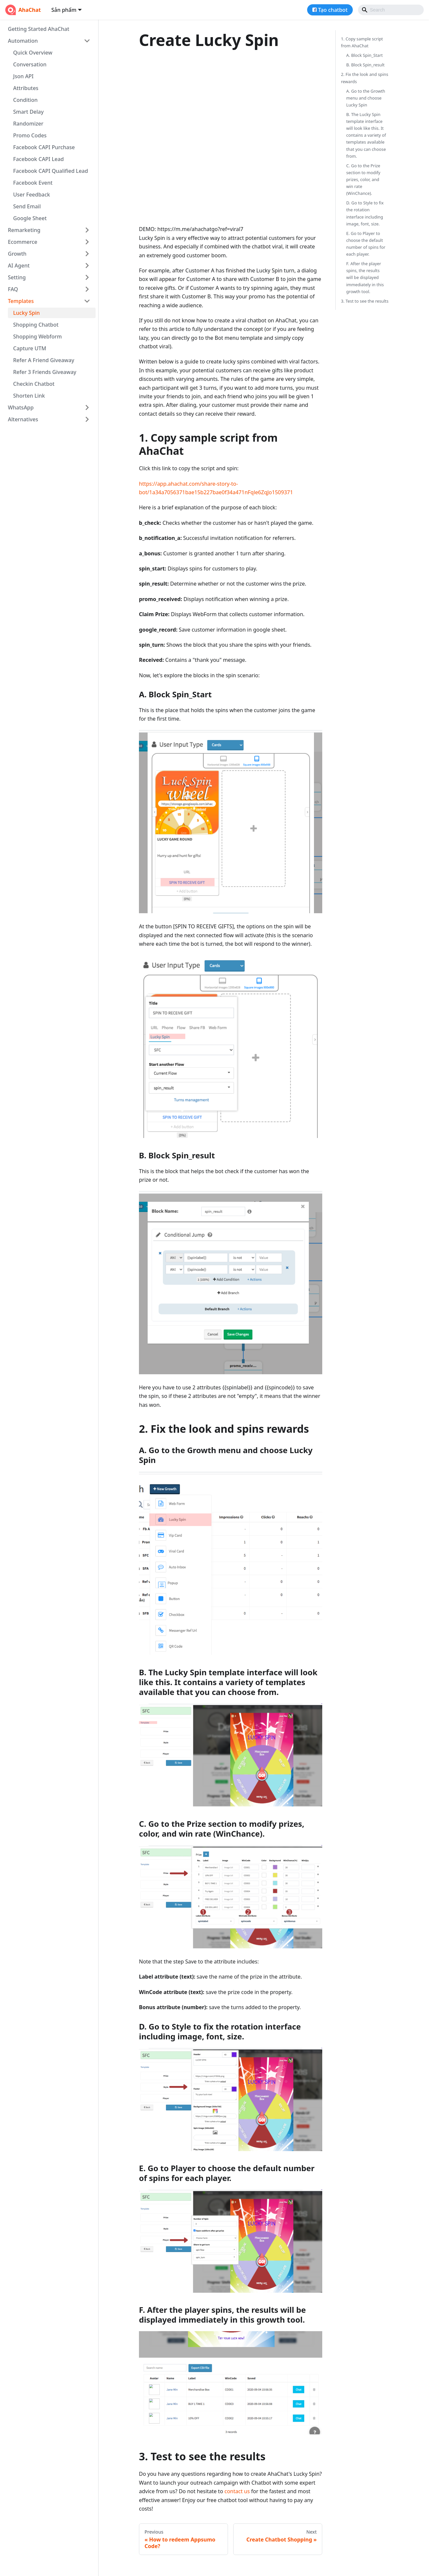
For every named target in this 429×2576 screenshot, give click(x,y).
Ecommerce (22, 241)
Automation (23, 40)
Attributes (25, 88)
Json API (23, 76)
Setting (17, 277)
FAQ (13, 289)
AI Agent (19, 265)
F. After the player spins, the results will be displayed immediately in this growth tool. (365, 277)
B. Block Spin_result (365, 65)
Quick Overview (32, 52)
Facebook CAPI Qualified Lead (50, 170)
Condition (25, 100)
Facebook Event (33, 182)
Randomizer (28, 123)
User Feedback (31, 194)
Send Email (27, 206)
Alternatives (23, 419)
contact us (237, 2491)
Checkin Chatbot (34, 383)
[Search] (391, 10)
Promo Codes (30, 135)
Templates (21, 301)
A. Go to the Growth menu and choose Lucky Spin (365, 98)
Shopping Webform (37, 336)
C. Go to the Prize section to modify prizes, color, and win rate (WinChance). (363, 179)
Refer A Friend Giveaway (43, 360)
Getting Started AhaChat (38, 29)
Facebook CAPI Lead (38, 159)
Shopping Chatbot (35, 324)
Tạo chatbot (333, 9)
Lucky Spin (26, 312)
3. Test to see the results (365, 301)
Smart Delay (28, 111)
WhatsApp (21, 407)
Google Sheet (30, 218)
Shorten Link (29, 395)
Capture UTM (29, 348)
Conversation (30, 64)
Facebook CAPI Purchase (44, 147)
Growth (17, 253)
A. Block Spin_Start (364, 55)
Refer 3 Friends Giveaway (44, 372)
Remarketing (24, 230)
